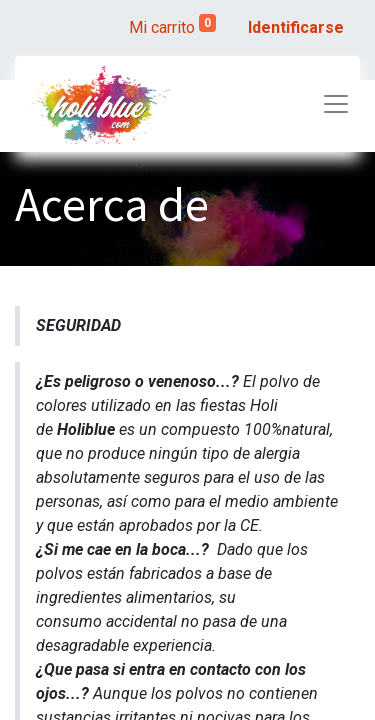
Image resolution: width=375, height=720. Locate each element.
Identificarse (296, 27)
